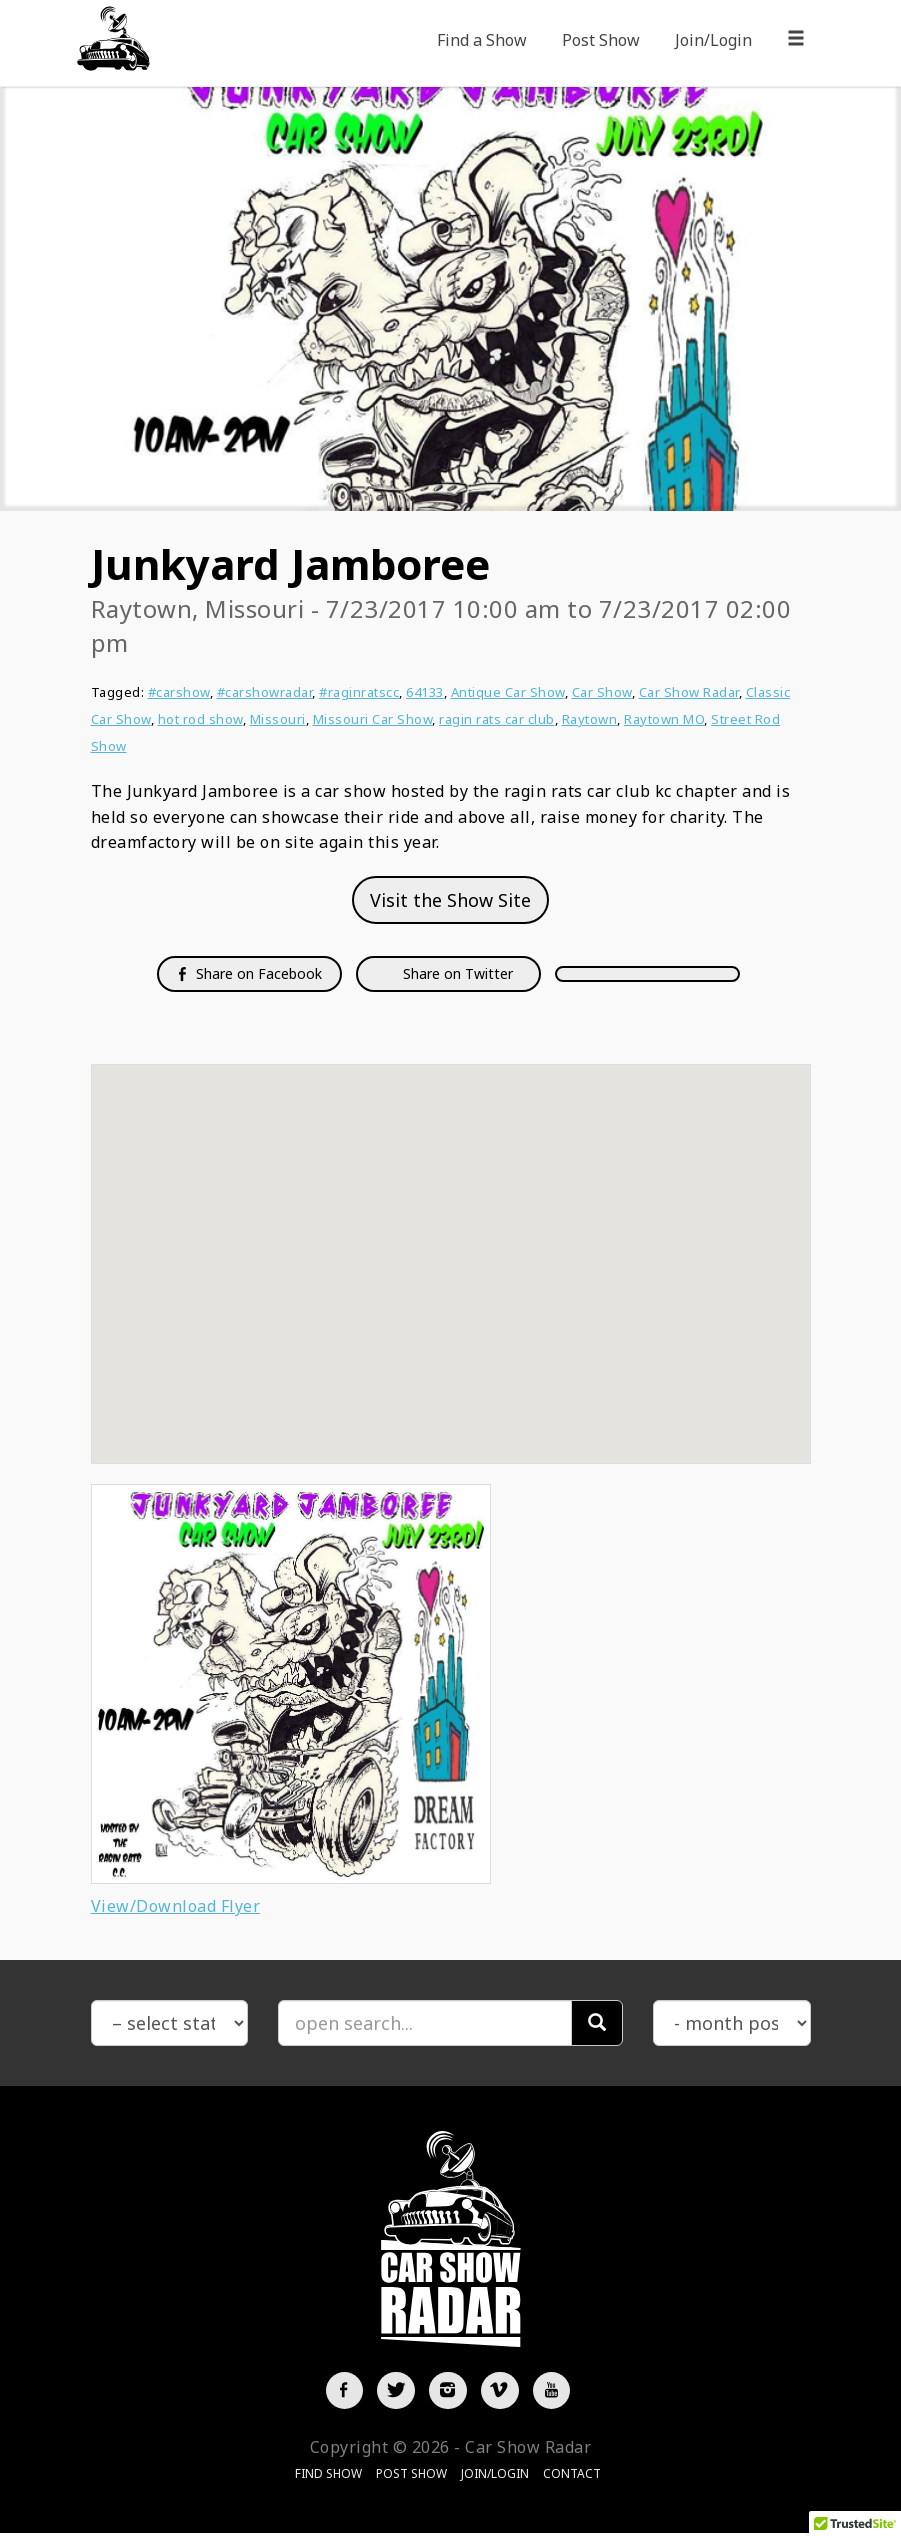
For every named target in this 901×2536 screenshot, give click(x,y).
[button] (451, 1245)
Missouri (278, 719)
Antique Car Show (508, 692)
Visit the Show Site (450, 900)
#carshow (179, 692)
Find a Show (482, 40)
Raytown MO (664, 719)
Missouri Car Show (373, 719)
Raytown (590, 719)
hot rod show (200, 719)
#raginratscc (359, 692)
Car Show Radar (689, 692)
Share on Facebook (249, 973)
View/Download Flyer (176, 1906)
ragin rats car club (497, 719)
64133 (425, 692)
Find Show (328, 2475)
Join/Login (713, 40)
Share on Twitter (456, 973)
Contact (572, 2475)
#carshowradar (265, 692)
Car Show (602, 692)
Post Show (601, 40)
